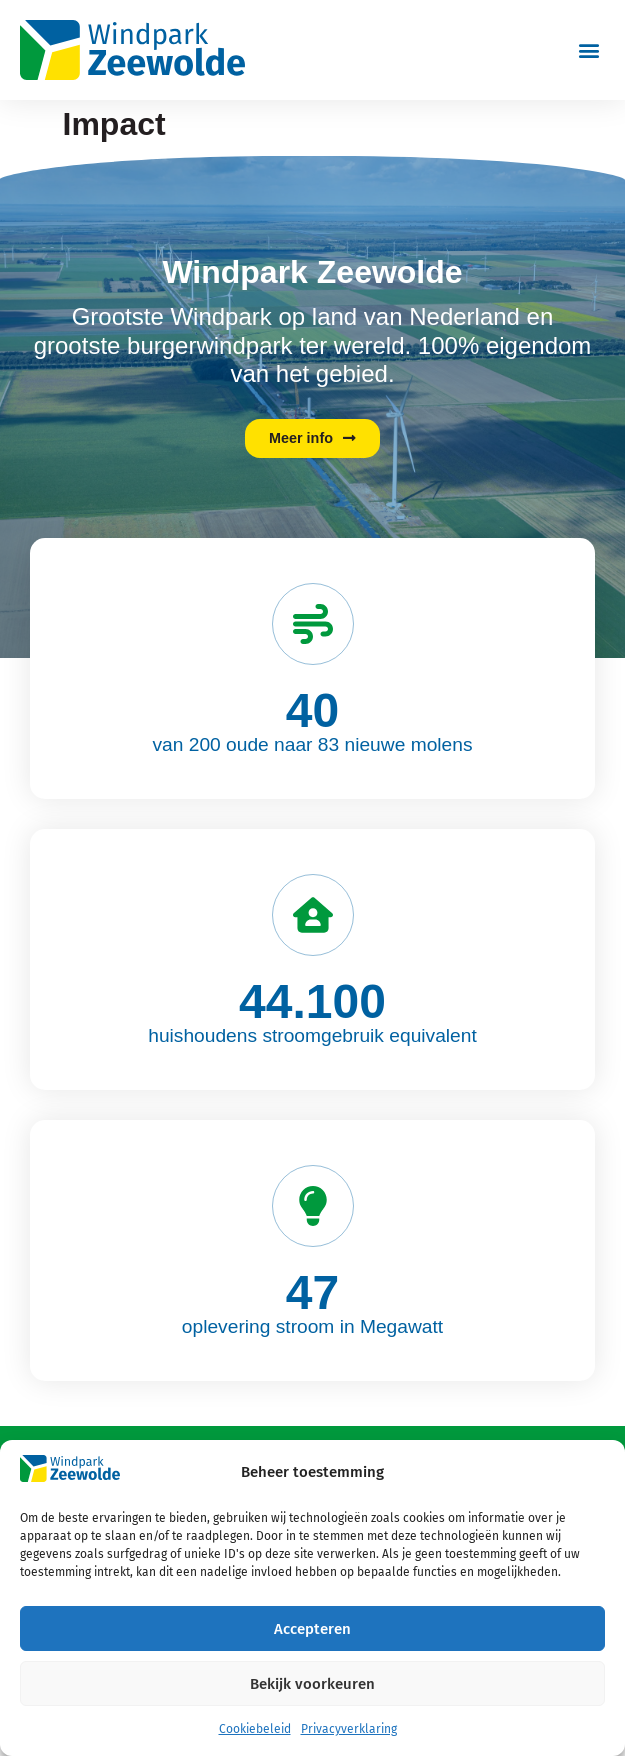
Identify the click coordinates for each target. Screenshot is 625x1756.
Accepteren (312, 1629)
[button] (588, 49)
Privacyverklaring (349, 1729)
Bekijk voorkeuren (312, 1684)
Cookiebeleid (255, 1729)
